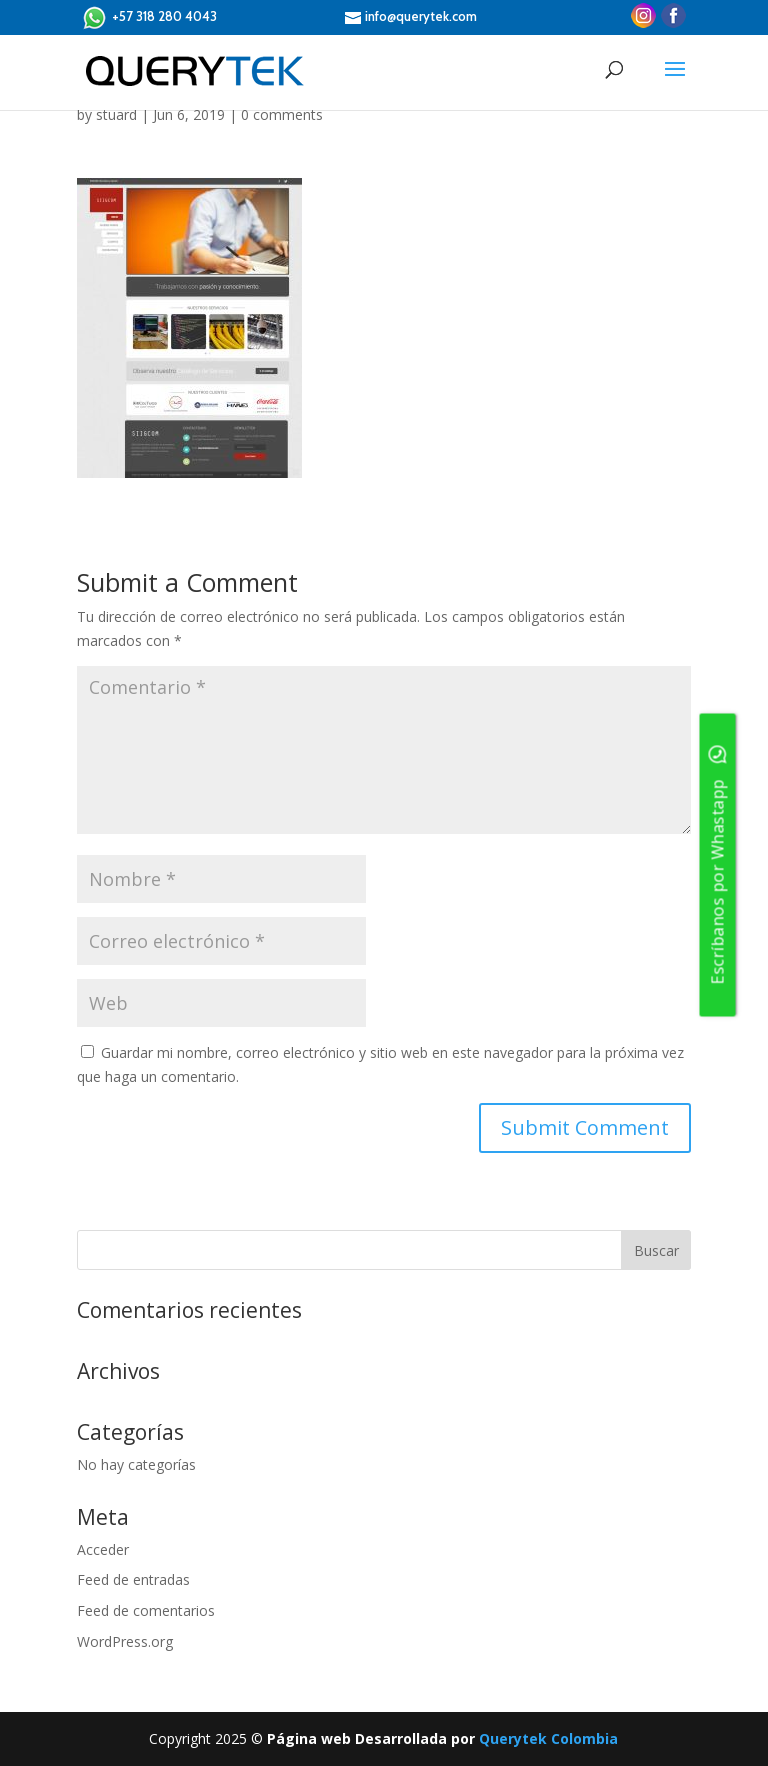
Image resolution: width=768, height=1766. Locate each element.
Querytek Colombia (548, 1738)
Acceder (103, 1549)
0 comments (282, 114)
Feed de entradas (133, 1579)
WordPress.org (125, 1641)
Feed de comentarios (146, 1610)
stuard (116, 114)
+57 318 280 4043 (149, 17)
